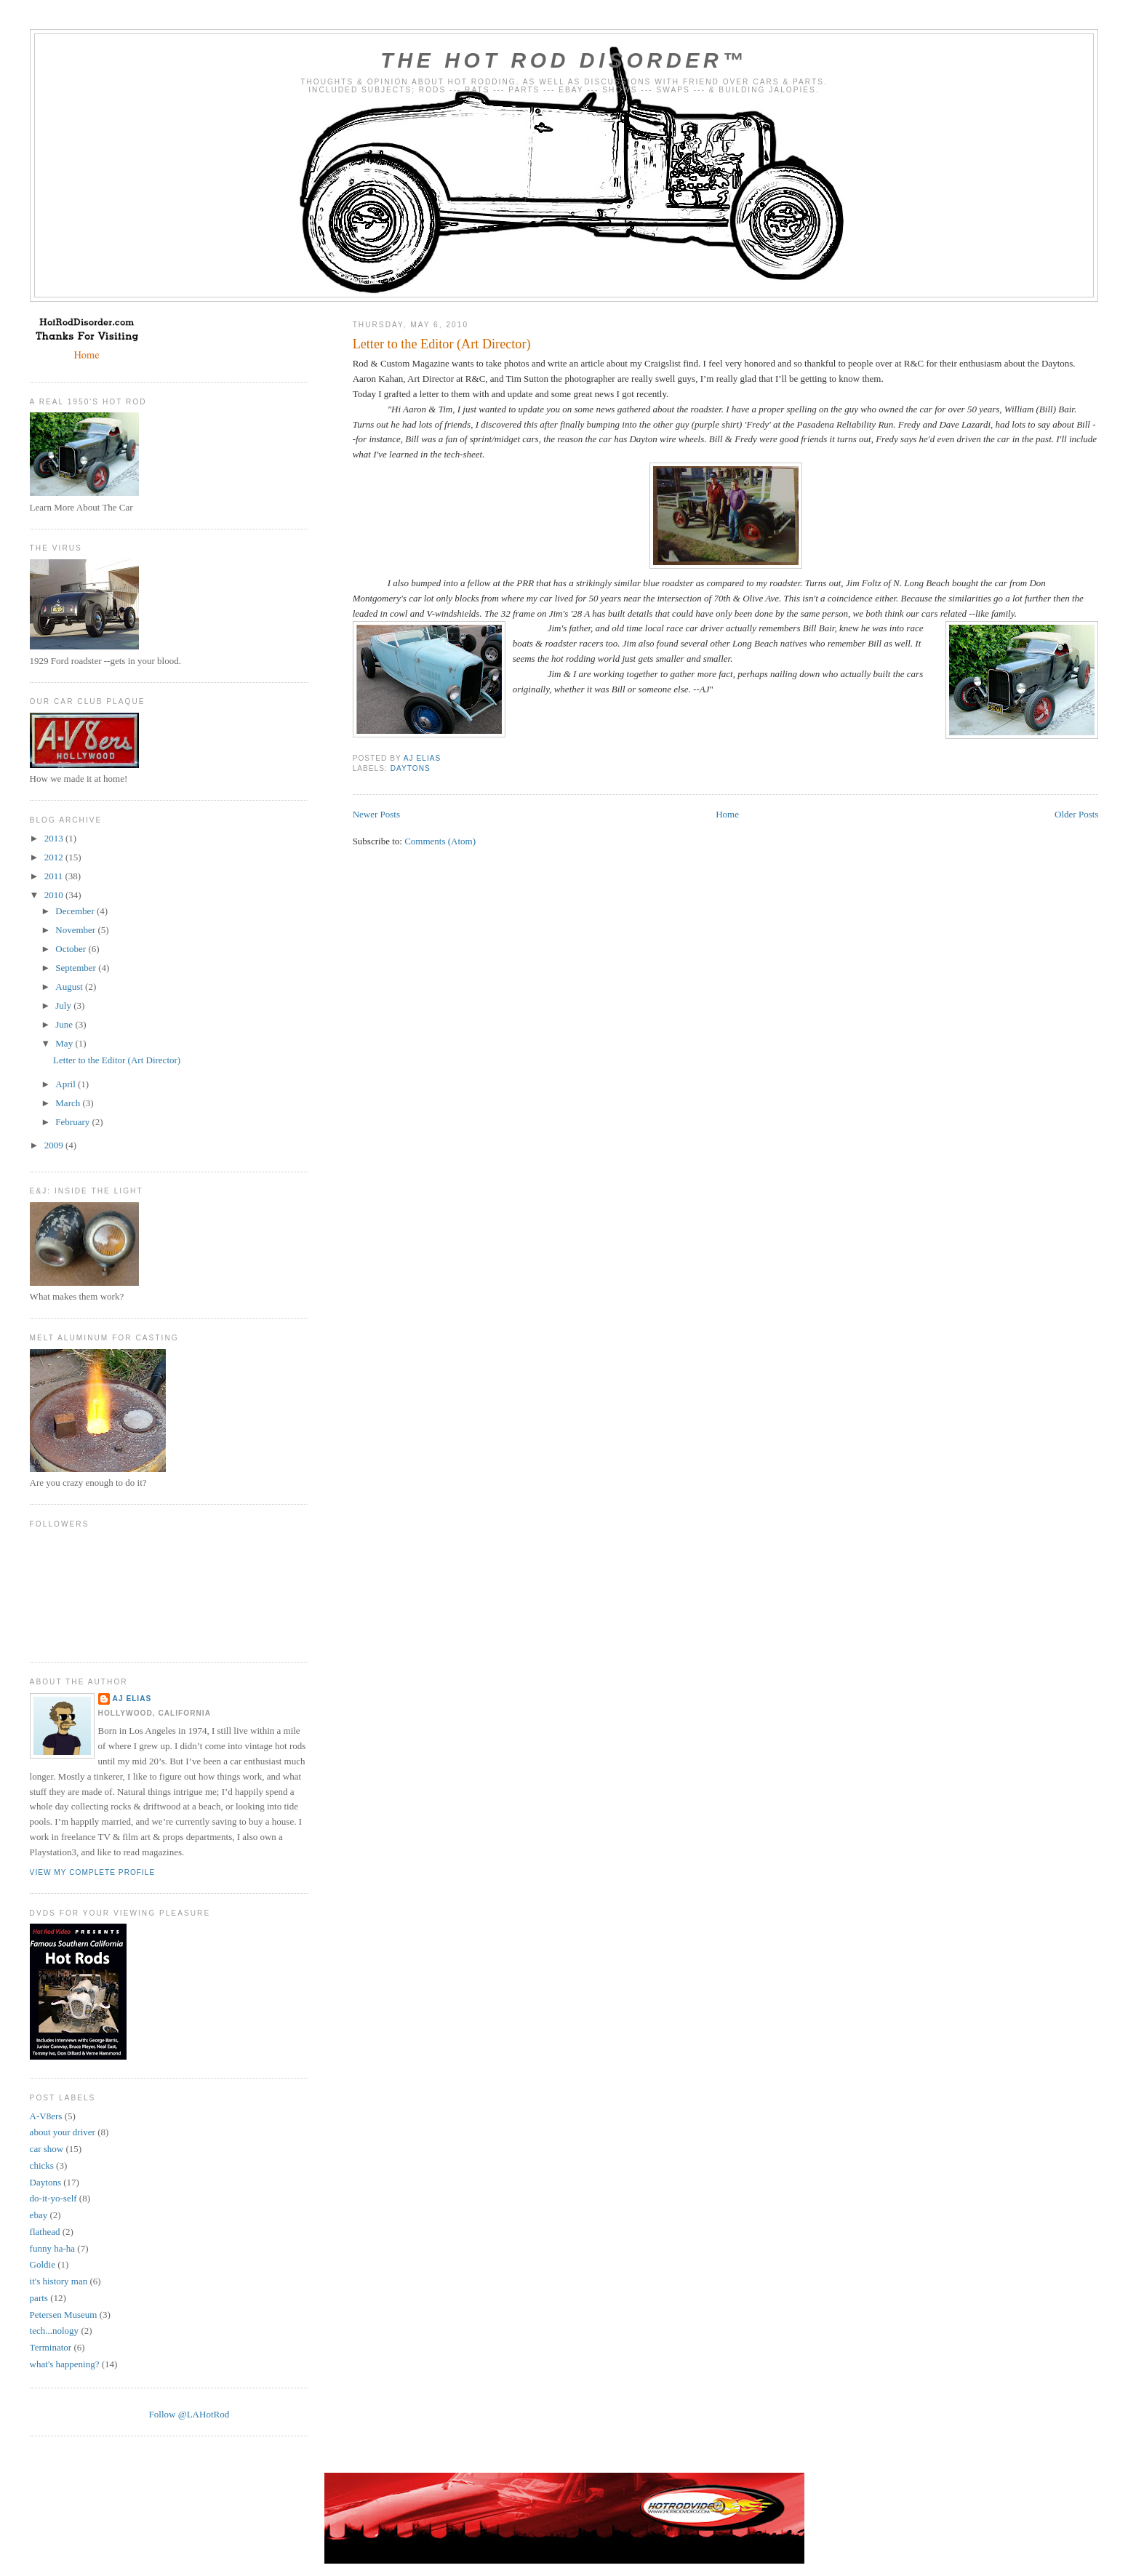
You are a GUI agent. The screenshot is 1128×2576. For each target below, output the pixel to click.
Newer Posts (376, 814)
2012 (54, 857)
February (73, 1121)
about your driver (62, 2132)
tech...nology (54, 2330)
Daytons (411, 768)
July (64, 1005)
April (66, 1084)
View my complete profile (93, 1872)
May (65, 1043)
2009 (54, 1145)
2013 (54, 838)
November (76, 929)
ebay (39, 2214)
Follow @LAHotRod (189, 2414)
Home (727, 814)
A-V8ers (46, 2116)
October (71, 948)
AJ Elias (132, 1699)
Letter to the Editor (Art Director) (442, 344)
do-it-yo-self (53, 2198)
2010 (54, 894)
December (76, 910)
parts (39, 2297)
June (65, 1024)
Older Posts (1076, 814)
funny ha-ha (52, 2248)
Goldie (42, 2264)
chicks (42, 2165)
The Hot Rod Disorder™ (564, 60)
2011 (54, 876)
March (68, 1102)
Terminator (51, 2347)
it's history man (59, 2281)
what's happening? (65, 2364)
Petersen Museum (63, 2314)
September (76, 967)
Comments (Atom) (440, 841)
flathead (45, 2231)
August (70, 986)
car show (47, 2148)
